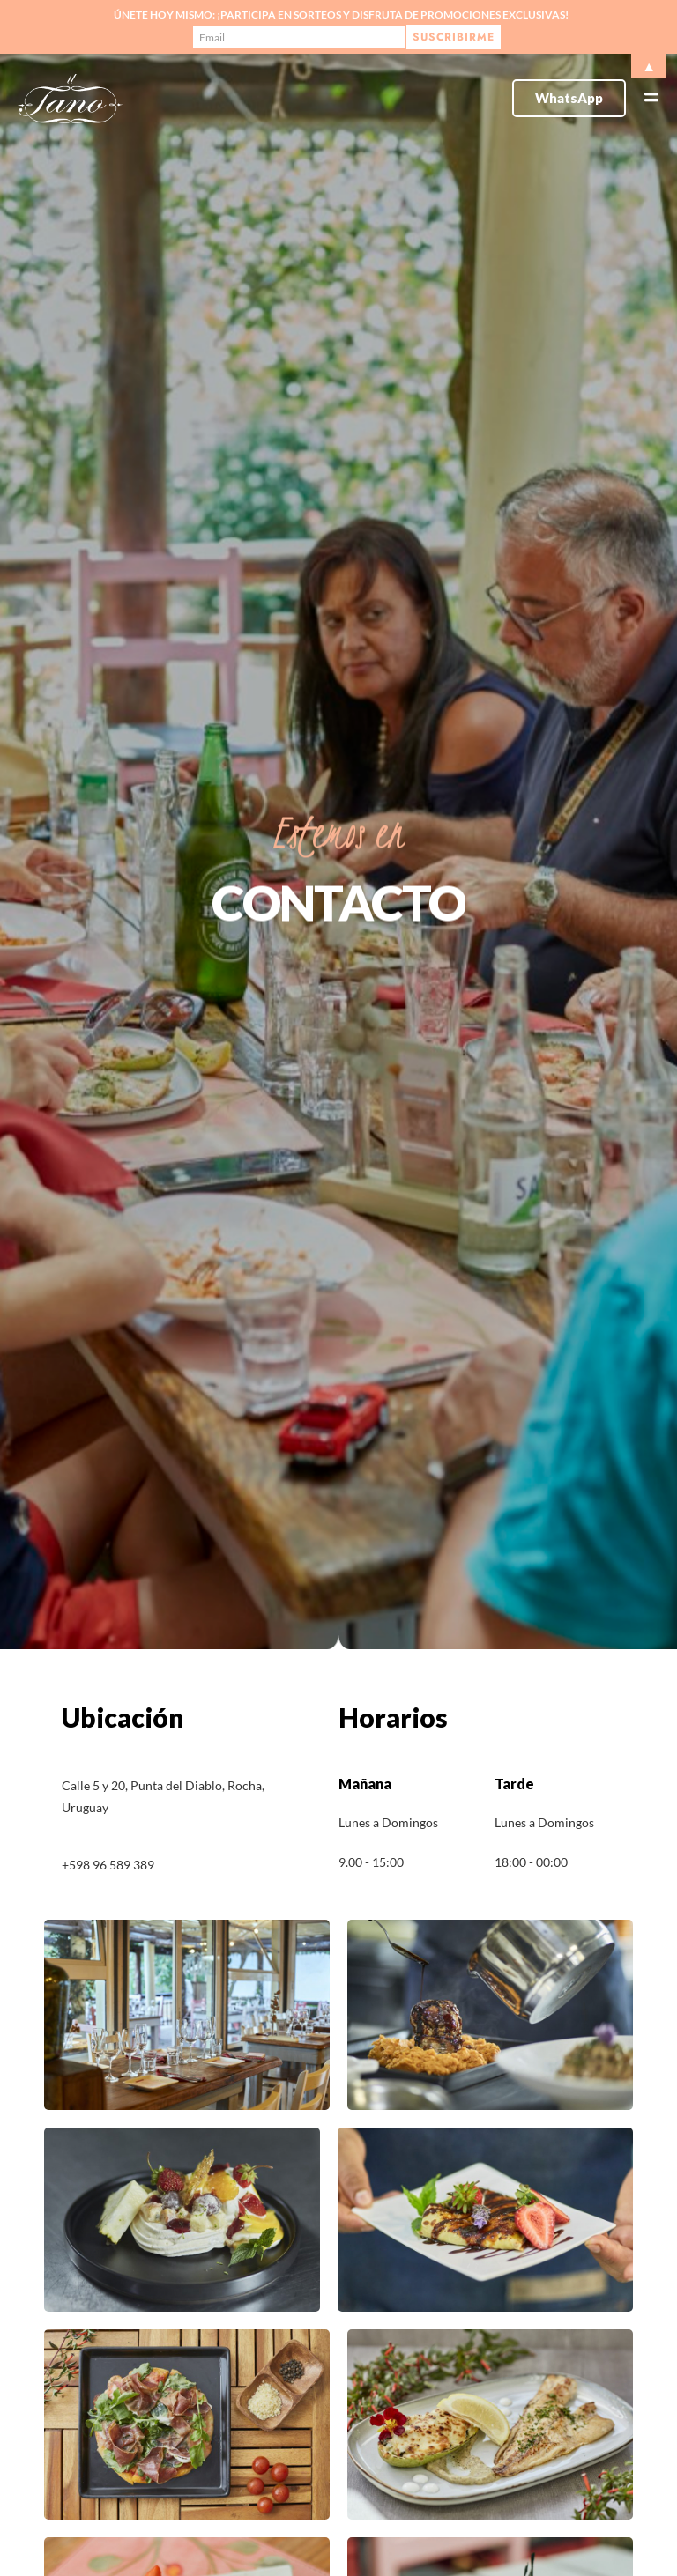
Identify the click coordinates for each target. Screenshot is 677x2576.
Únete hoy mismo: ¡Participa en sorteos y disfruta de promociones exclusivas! (341, 14)
